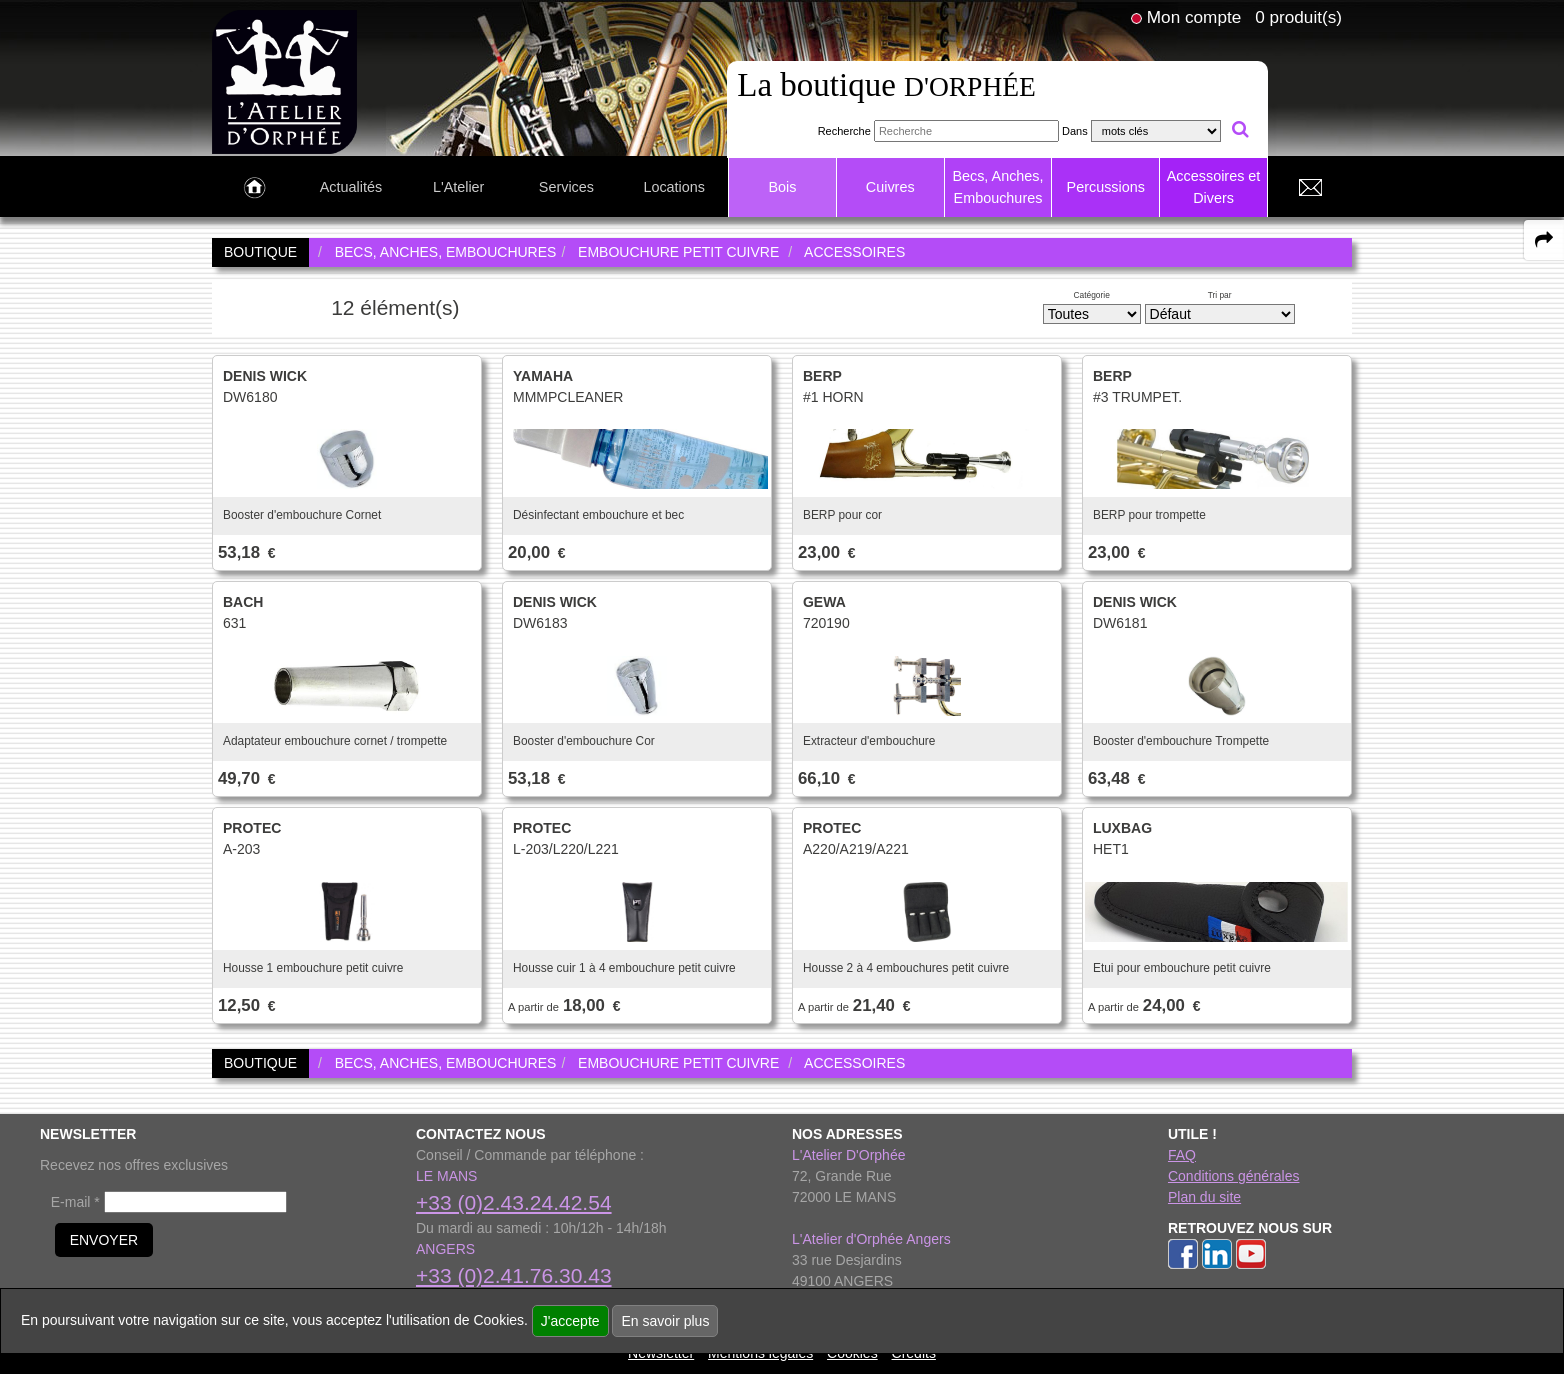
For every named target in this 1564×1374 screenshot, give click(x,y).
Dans (1075, 131)
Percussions (1106, 187)
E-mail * (75, 1202)
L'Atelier (459, 187)
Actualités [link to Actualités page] (351, 187)
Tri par (1220, 295)
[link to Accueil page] (254, 188)
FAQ (1182, 1155)
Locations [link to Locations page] (674, 187)
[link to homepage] (284, 81)
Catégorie (1092, 295)
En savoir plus (665, 1321)
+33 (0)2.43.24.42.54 (514, 1202)
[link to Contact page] (1310, 188)
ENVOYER (104, 1240)
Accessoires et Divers (1214, 187)
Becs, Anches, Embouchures (997, 187)
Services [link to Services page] (566, 187)
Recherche (844, 131)
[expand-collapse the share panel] (1544, 240)
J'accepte (570, 1321)
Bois (782, 187)
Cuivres (890, 187)
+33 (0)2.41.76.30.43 (514, 1275)
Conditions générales (1234, 1176)
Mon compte (1194, 17)
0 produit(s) (1298, 17)
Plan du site (1204, 1197)
